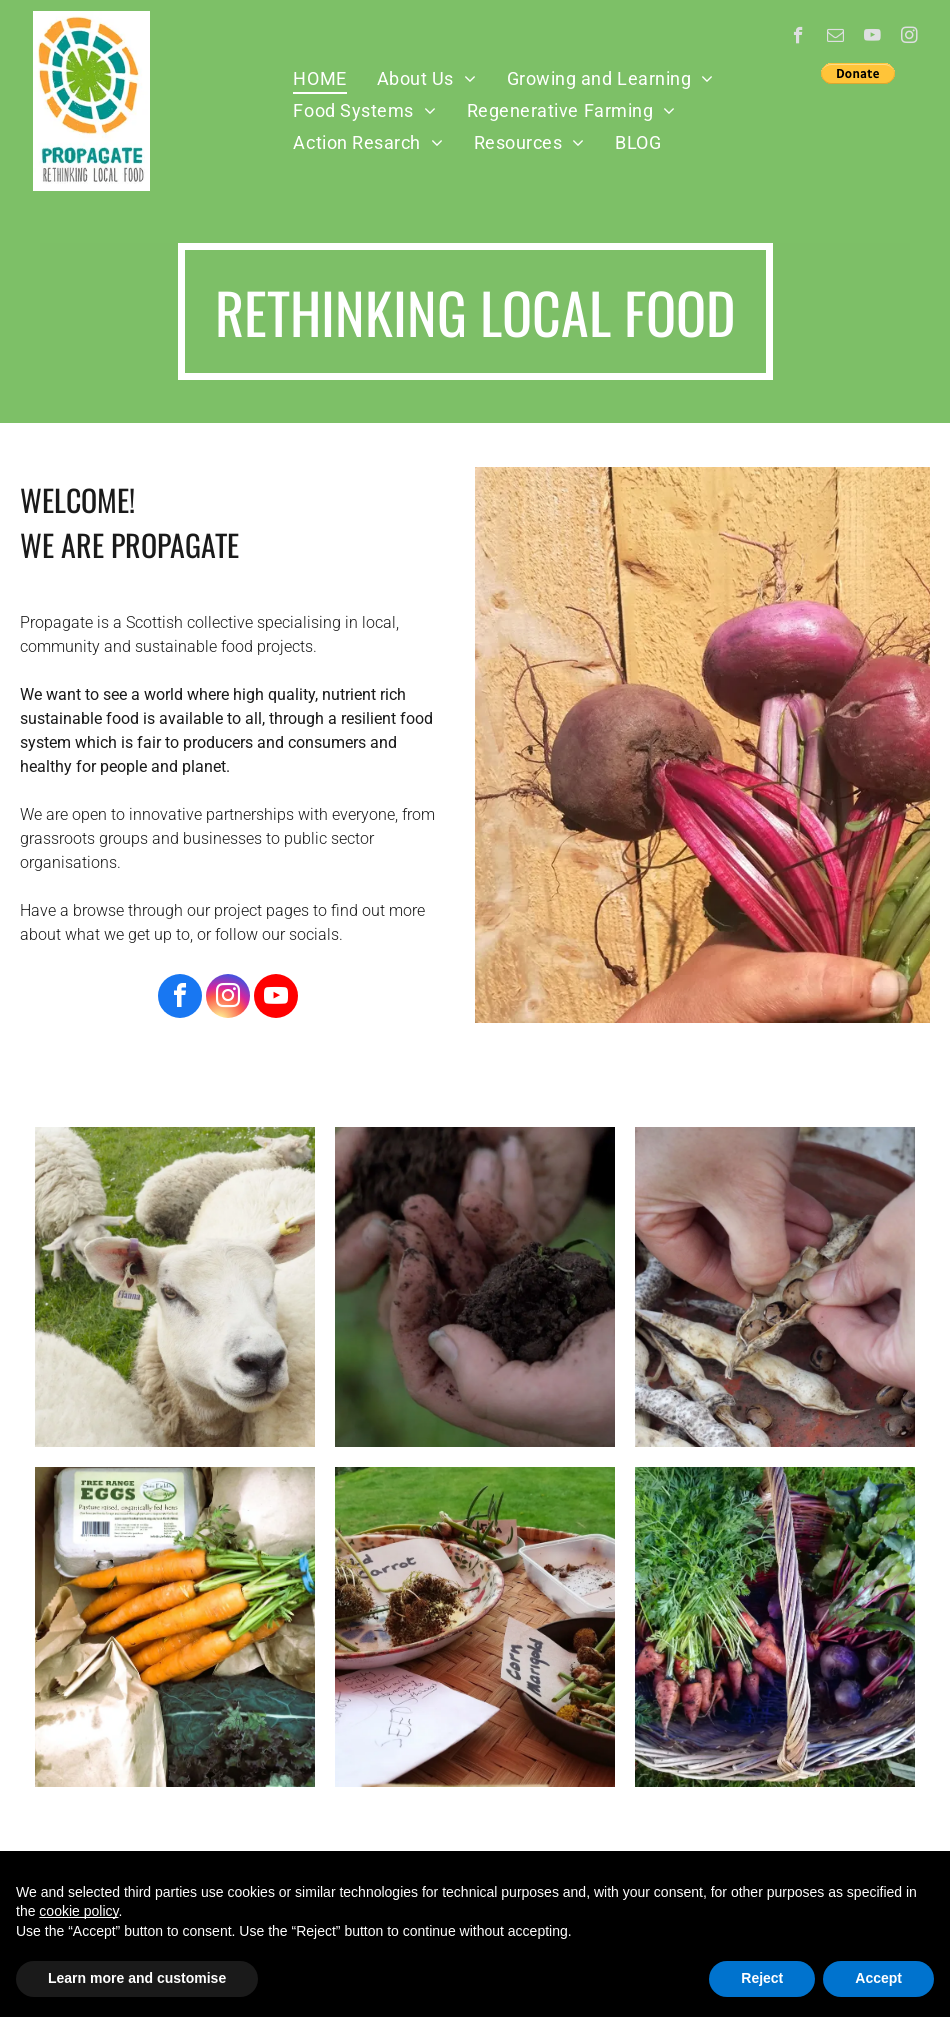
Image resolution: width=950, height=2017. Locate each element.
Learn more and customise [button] (137, 1978)
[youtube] (872, 38)
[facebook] (798, 38)
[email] (835, 38)
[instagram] (909, 38)
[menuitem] (319, 78)
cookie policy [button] (78, 1911)
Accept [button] (878, 1978)
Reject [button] (762, 1978)
